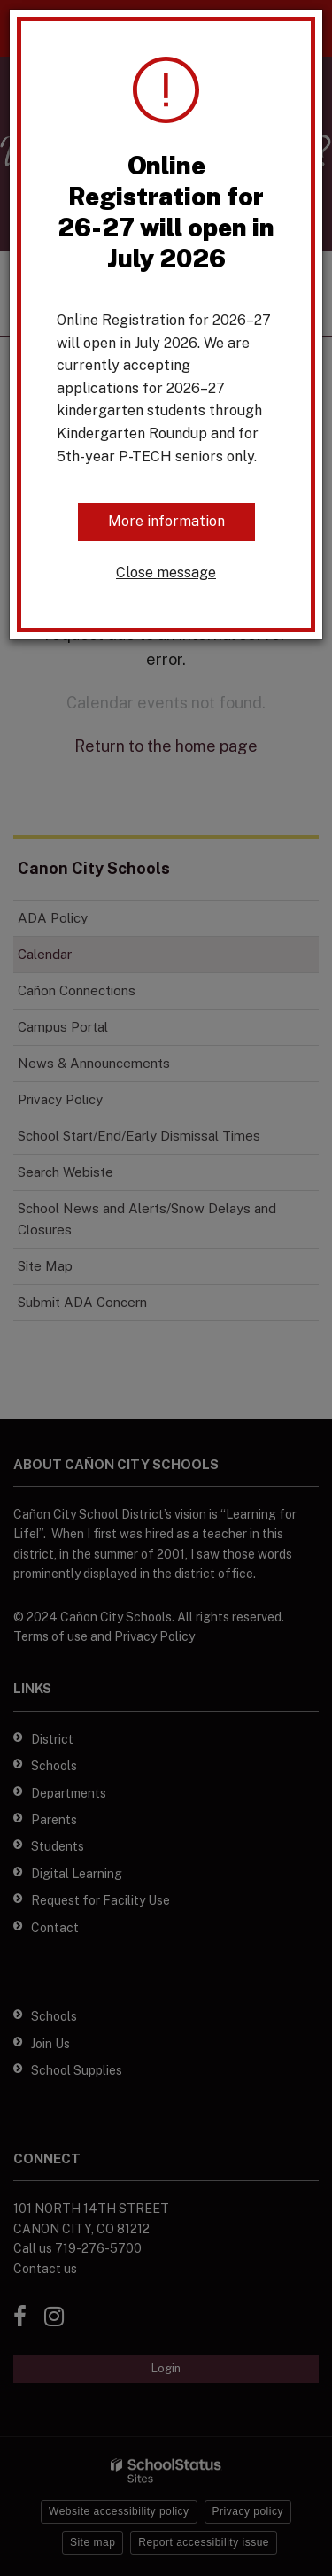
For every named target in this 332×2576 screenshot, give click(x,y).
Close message (166, 572)
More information (166, 521)
